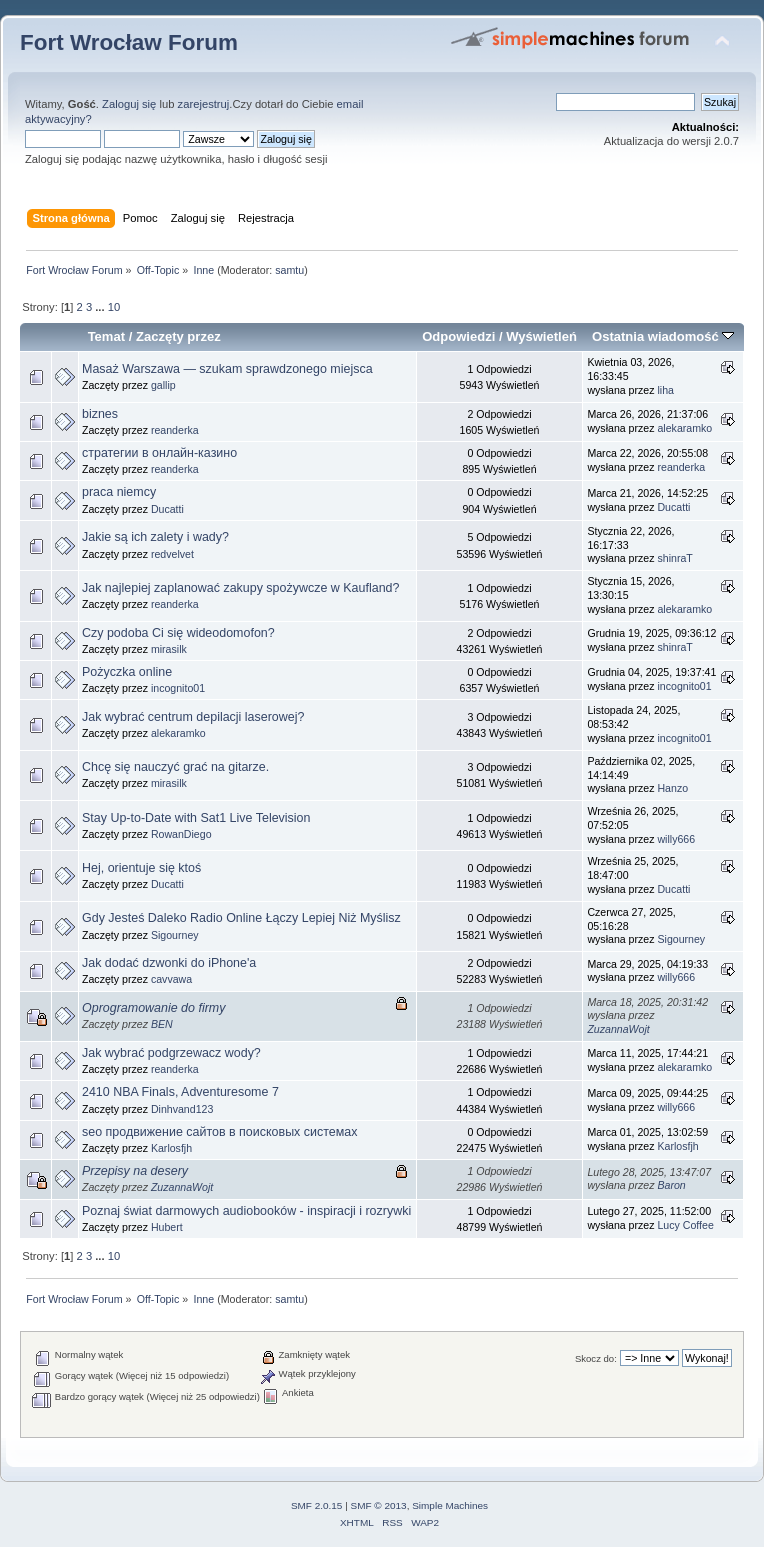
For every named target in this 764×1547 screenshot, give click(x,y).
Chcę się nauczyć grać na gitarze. (175, 767)
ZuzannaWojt (618, 1029)
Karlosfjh (171, 1148)
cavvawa (171, 979)
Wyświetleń (541, 336)
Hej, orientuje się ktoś (141, 868)
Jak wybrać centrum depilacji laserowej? (193, 717)
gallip (163, 385)
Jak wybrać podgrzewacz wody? (171, 1053)
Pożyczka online (127, 672)
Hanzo (672, 788)
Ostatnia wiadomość (663, 336)
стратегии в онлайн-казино (159, 453)
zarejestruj (204, 104)
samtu (289, 270)
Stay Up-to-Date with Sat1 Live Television (196, 818)
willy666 (676, 839)
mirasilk (169, 649)
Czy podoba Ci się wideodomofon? (178, 633)
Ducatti (167, 509)
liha (665, 390)
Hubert (167, 1227)
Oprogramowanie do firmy (153, 1008)
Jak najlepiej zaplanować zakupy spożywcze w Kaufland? (240, 588)
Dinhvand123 (182, 1109)
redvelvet (172, 554)
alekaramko (684, 428)
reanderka (175, 430)
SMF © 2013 (379, 1505)
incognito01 (178, 688)
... (101, 307)
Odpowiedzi (458, 336)
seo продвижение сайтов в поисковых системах (220, 1132)
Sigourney (175, 935)
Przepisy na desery (135, 1171)
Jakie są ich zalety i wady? (155, 537)
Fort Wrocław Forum (129, 42)
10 (114, 307)
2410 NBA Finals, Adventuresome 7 (180, 1092)
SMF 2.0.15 (317, 1505)
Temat (106, 336)
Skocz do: (596, 1358)
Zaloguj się (129, 104)
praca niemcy (119, 492)
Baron (671, 1185)
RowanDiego (181, 834)
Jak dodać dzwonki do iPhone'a (169, 963)
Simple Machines (450, 1505)
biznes (100, 414)
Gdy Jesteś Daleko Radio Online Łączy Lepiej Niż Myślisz (241, 918)
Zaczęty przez (178, 336)
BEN (162, 1024)
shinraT (674, 558)
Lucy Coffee (685, 1225)
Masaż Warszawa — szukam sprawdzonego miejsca (227, 369)
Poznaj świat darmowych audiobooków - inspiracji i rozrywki (246, 1211)
